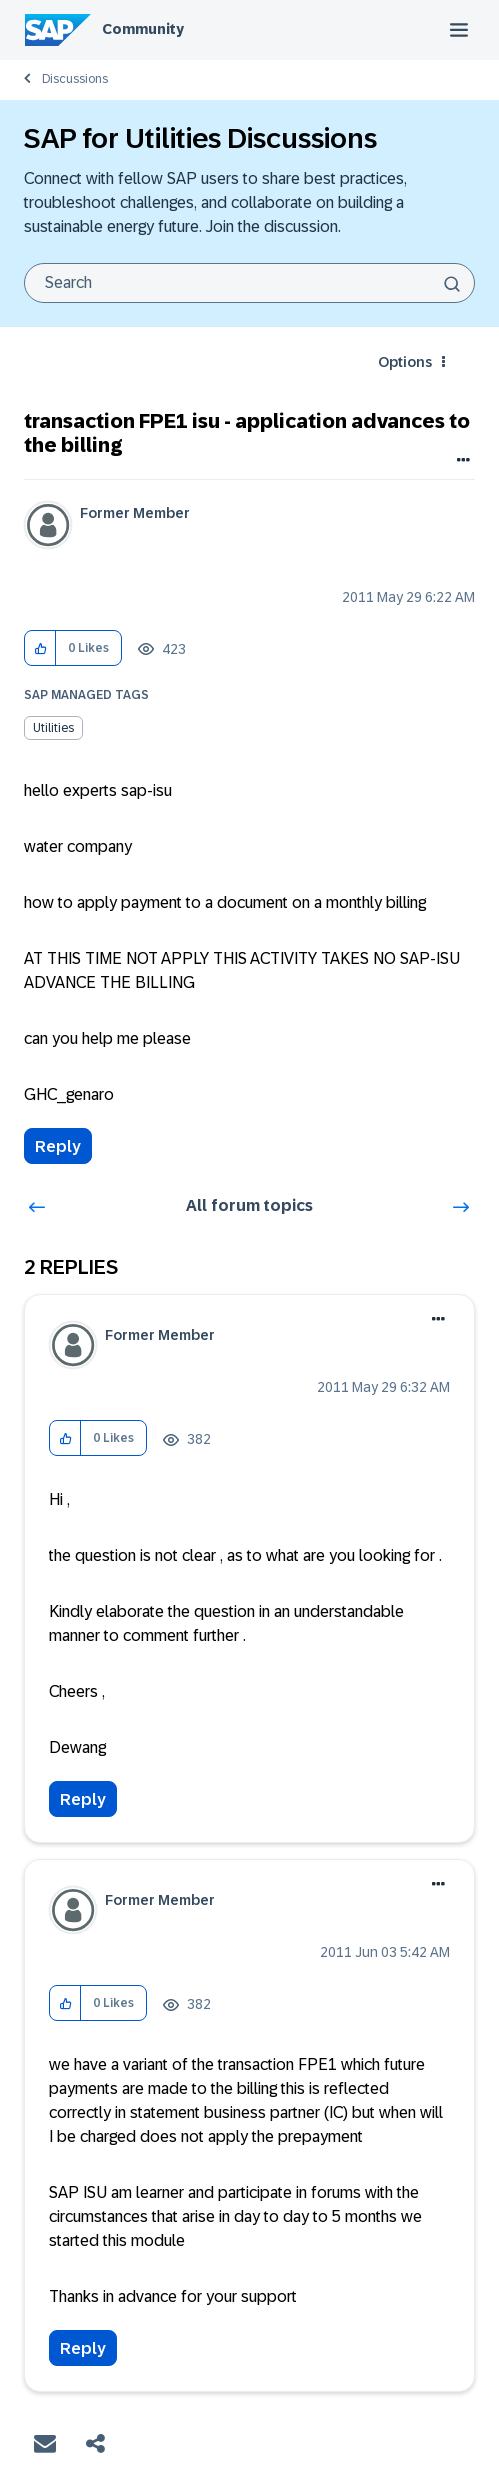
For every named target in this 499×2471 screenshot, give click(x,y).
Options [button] (405, 362)
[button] (40, 648)
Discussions (75, 79)
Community (143, 29)
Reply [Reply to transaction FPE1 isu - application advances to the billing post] (58, 1146)
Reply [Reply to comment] (83, 1799)
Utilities (53, 728)
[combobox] (249, 283)
